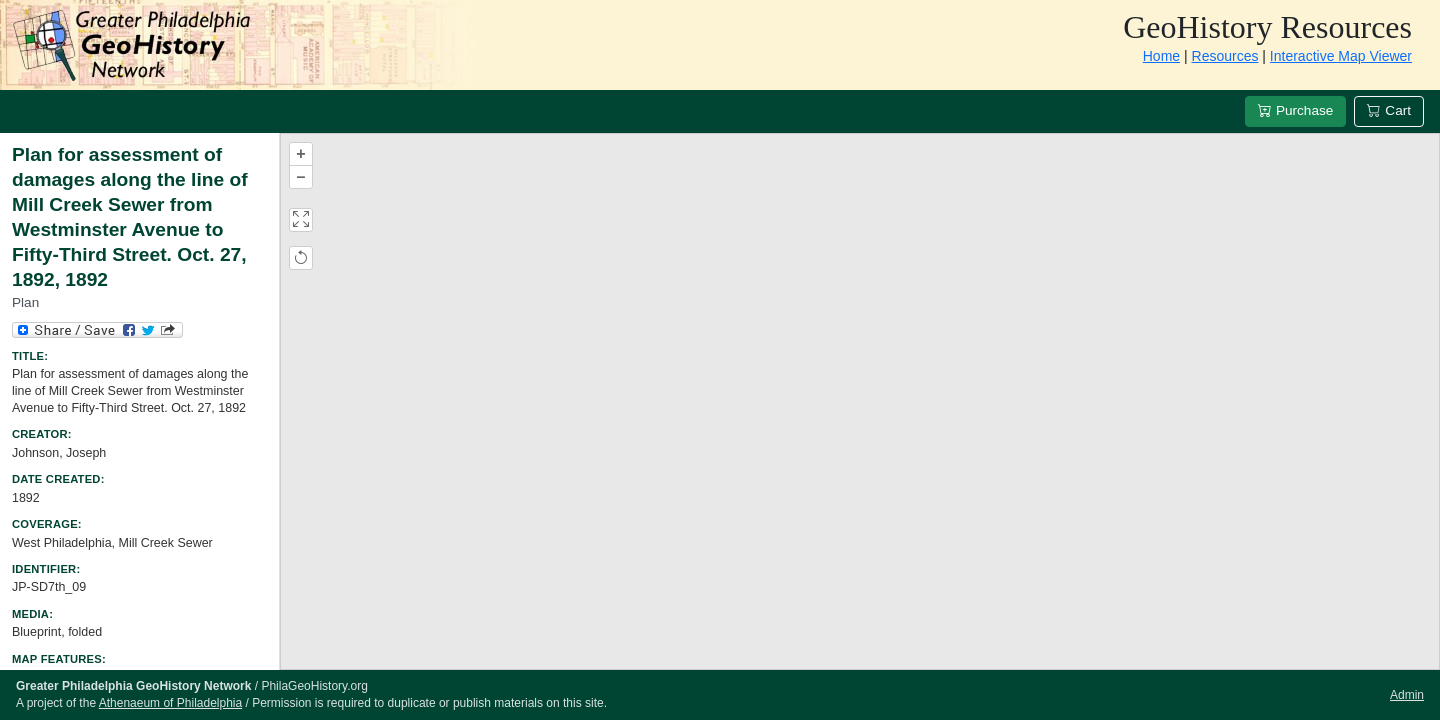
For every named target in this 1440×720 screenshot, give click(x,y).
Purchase (1295, 110)
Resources (1225, 56)
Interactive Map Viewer (1341, 56)
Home (1161, 56)
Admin (1407, 695)
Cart (1389, 110)
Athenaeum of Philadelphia (170, 703)
